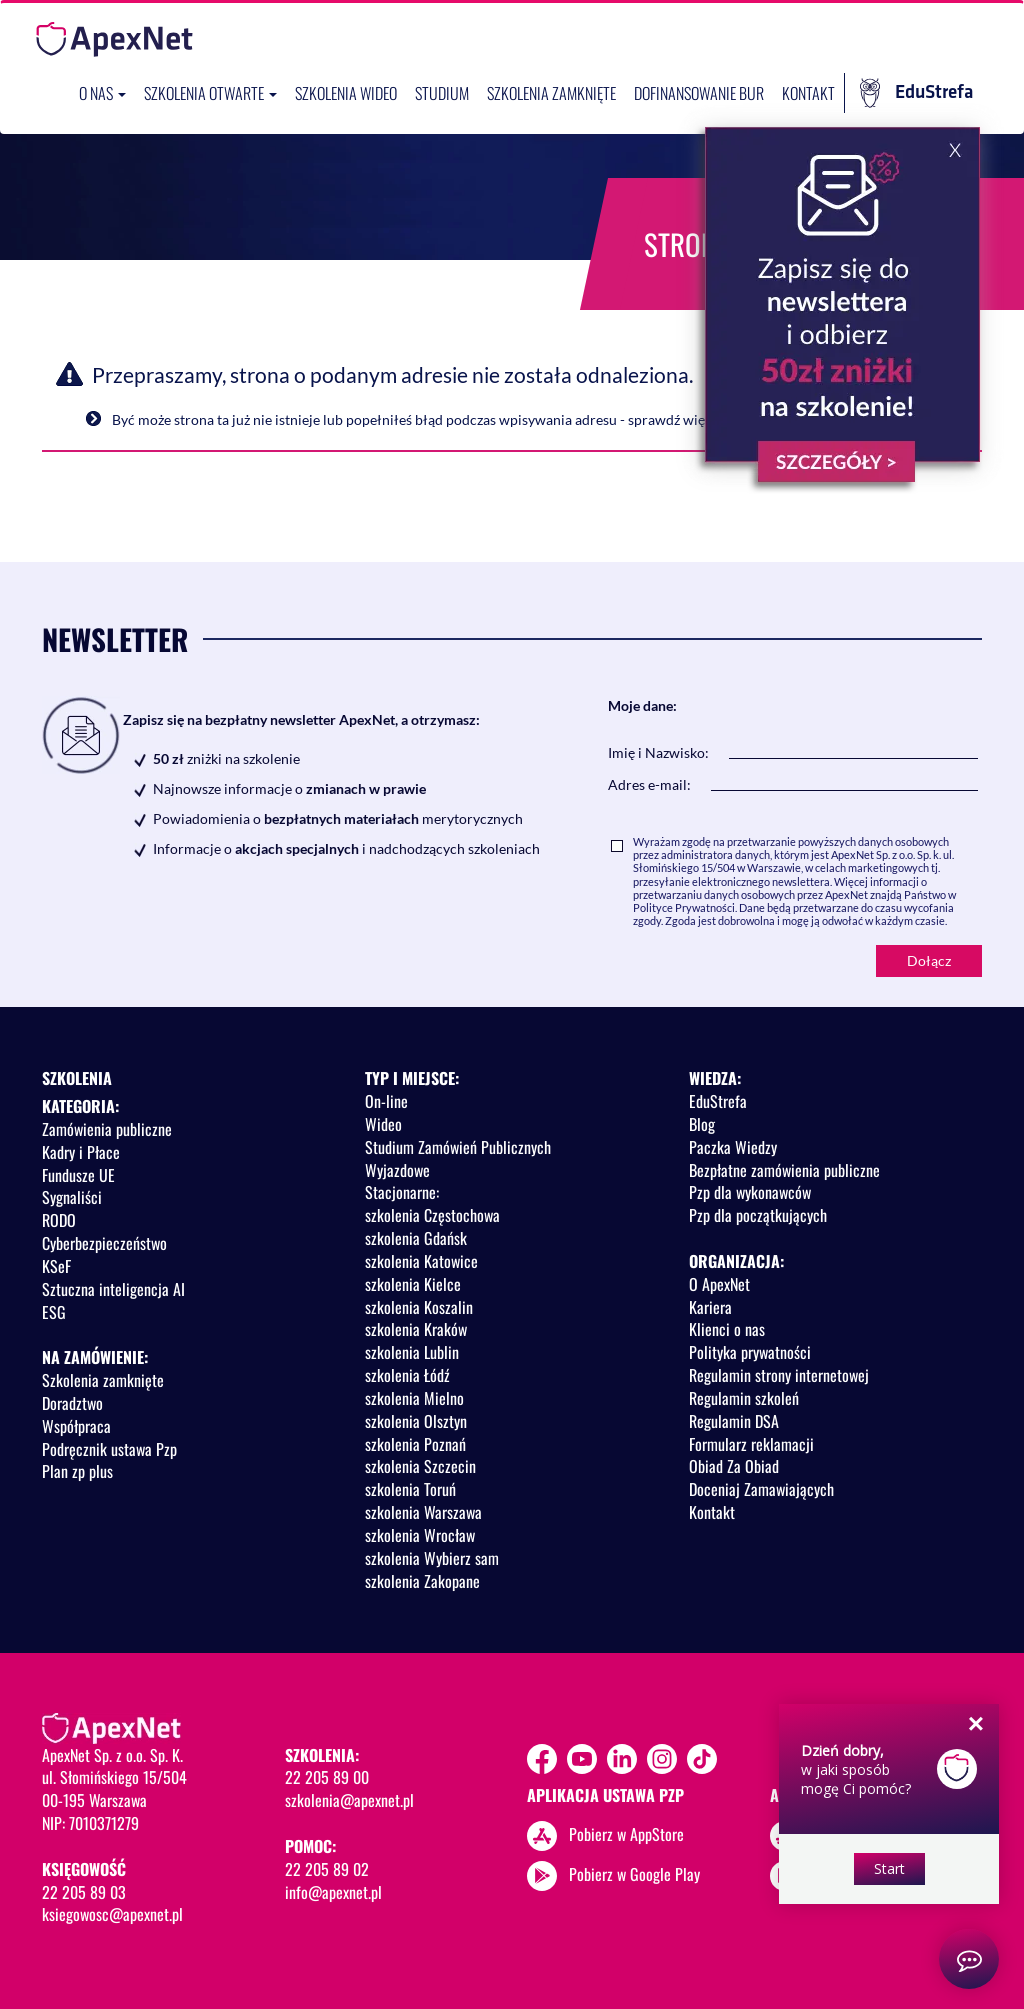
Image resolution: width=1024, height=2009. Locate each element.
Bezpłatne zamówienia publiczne (784, 1170)
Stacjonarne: (402, 1192)
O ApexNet (719, 1284)
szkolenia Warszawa (423, 1512)
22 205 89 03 (84, 1892)
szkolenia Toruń (410, 1489)
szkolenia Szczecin (420, 1466)
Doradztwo (72, 1403)
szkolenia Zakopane (422, 1581)
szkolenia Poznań (415, 1444)
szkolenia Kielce (413, 1284)
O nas (102, 93)
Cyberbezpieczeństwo (104, 1243)
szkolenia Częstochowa (432, 1215)
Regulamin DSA (734, 1421)
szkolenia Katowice (421, 1261)
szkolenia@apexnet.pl (349, 1800)
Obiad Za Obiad (734, 1466)
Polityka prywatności (750, 1352)
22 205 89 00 (327, 1777)
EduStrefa (916, 93)
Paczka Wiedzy (733, 1147)
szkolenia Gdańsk (416, 1238)
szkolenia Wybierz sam (432, 1558)
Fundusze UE (78, 1175)
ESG (54, 1312)
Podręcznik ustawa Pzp (109, 1449)
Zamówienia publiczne (107, 1129)
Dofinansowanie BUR (699, 93)
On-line (386, 1101)
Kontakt (808, 93)
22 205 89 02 (327, 1869)
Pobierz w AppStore (626, 1834)
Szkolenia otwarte (210, 93)
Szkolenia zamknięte (551, 93)
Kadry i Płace (81, 1152)
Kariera (710, 1307)
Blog (702, 1124)
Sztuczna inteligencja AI (113, 1289)
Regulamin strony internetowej (779, 1375)
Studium (442, 93)
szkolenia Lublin (412, 1352)
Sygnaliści (72, 1197)
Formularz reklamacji (751, 1444)
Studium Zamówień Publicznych (458, 1147)
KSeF (56, 1266)
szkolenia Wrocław (420, 1535)
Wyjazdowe (397, 1170)
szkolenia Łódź (407, 1375)
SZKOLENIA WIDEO (346, 93)
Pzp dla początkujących (758, 1215)
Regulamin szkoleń (744, 1398)
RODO (59, 1220)
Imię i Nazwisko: (658, 752)
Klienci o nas (727, 1329)
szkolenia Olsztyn (416, 1421)
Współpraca (76, 1426)
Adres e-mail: (649, 784)
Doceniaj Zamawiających (761, 1489)
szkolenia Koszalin (419, 1307)
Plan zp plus (77, 1471)
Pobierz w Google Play (634, 1874)
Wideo (383, 1124)
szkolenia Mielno (414, 1398)
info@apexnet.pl (333, 1892)
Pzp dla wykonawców (750, 1192)
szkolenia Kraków (416, 1329)
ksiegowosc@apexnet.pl (112, 1914)
